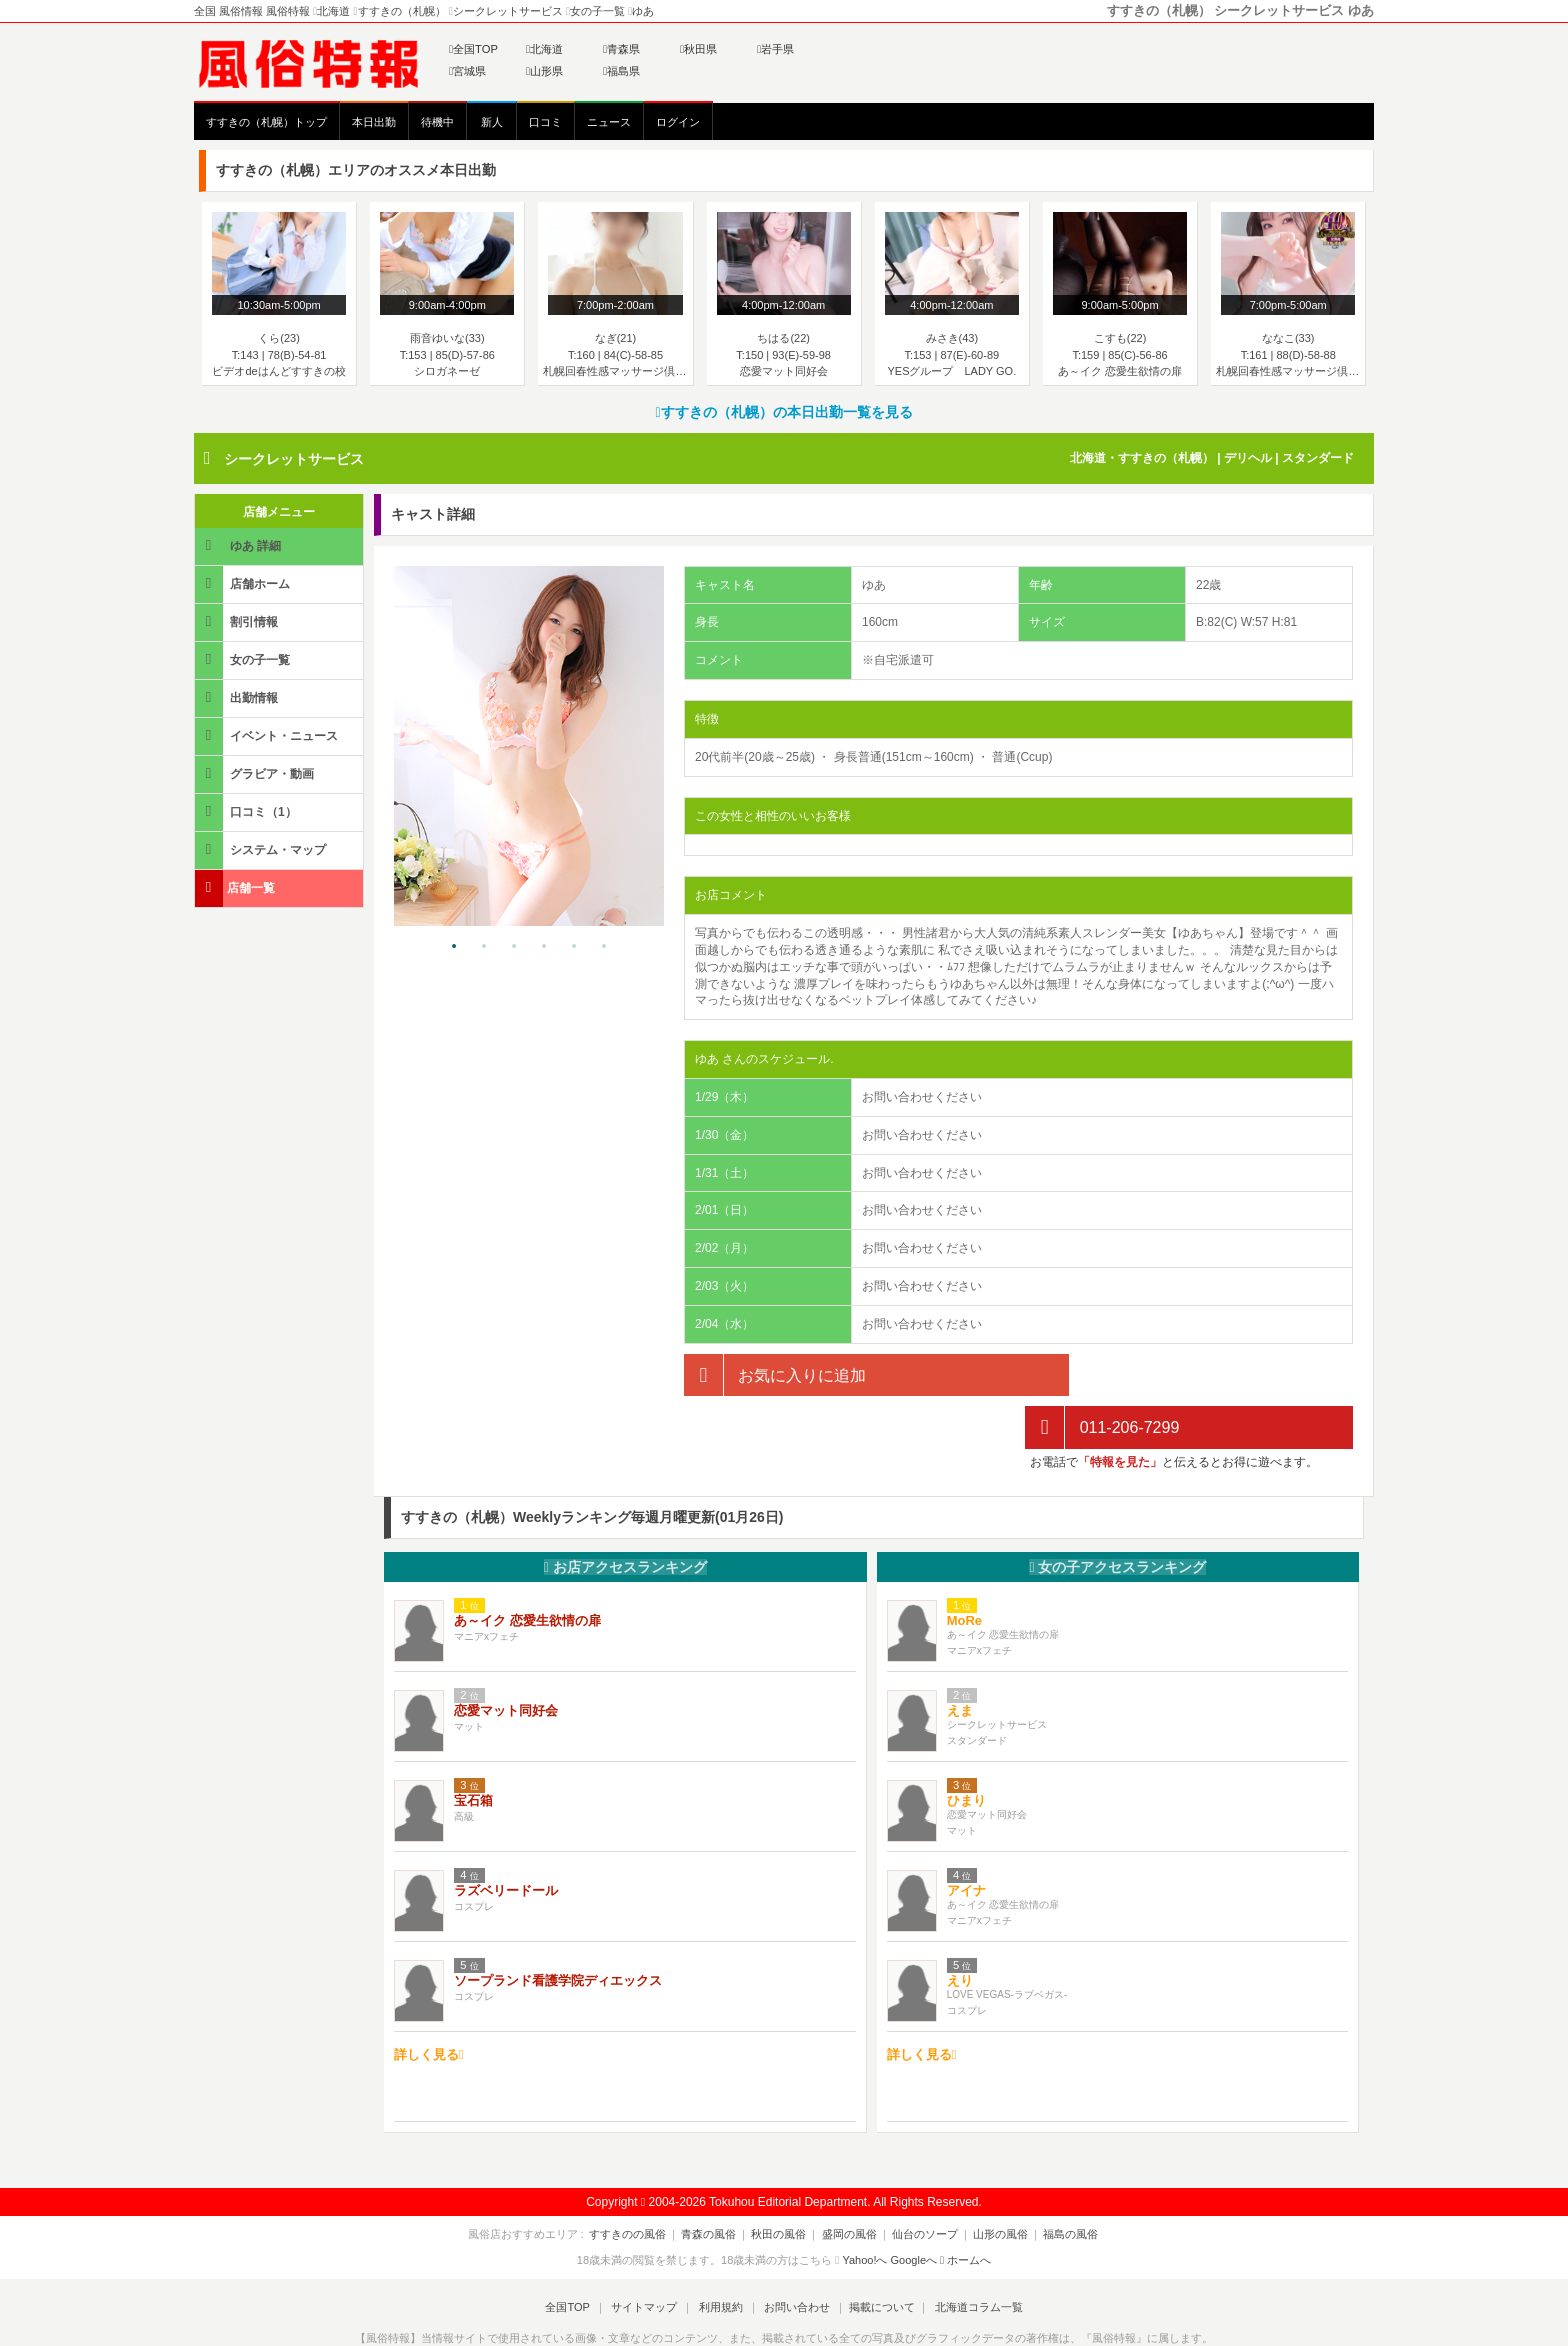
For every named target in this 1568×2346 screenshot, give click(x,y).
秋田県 (698, 49)
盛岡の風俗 (849, 2181)
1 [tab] (454, 947)
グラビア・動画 (256, 773)
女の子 (1117, 1514)
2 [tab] (484, 947)
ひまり (966, 1748)
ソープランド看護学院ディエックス (558, 1928)
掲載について (876, 2254)
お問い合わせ (793, 2254)
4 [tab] (544, 947)
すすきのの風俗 (640, 2181)
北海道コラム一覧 (970, 2254)
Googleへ (914, 2208)
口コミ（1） (247, 811)
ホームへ (965, 2208)
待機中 (437, 122)
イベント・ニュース (268, 735)
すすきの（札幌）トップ (266, 122)
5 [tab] (574, 947)
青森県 (621, 49)
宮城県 (467, 71)
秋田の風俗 (783, 2181)
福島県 (621, 71)
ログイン (678, 122)
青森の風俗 (717, 2181)
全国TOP (473, 49)
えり (960, 1928)
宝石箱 (473, 1748)
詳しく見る (429, 2001)
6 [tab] (604, 947)
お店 (625, 1514)
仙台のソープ (921, 2181)
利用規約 (721, 2254)
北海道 (544, 49)
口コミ (545, 122)
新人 (492, 122)
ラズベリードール (506, 1838)
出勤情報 (238, 697)
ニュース (609, 122)
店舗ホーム (244, 583)
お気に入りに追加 (775, 1375)
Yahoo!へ (864, 2208)
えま (960, 1658)
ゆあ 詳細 (239, 545)
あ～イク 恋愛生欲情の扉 (527, 1568)
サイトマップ (648, 2254)
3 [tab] (514, 947)
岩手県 (775, 49)
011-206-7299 (1102, 1375)
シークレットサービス (294, 459)
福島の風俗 (1058, 2181)
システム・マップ (262, 849)
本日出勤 (374, 122)
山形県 (544, 71)
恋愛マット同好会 (506, 1658)
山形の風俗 (992, 2181)
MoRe (964, 1568)
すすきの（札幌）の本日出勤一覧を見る (783, 412)
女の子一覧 (244, 659)
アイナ (966, 1838)
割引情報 (238, 621)
